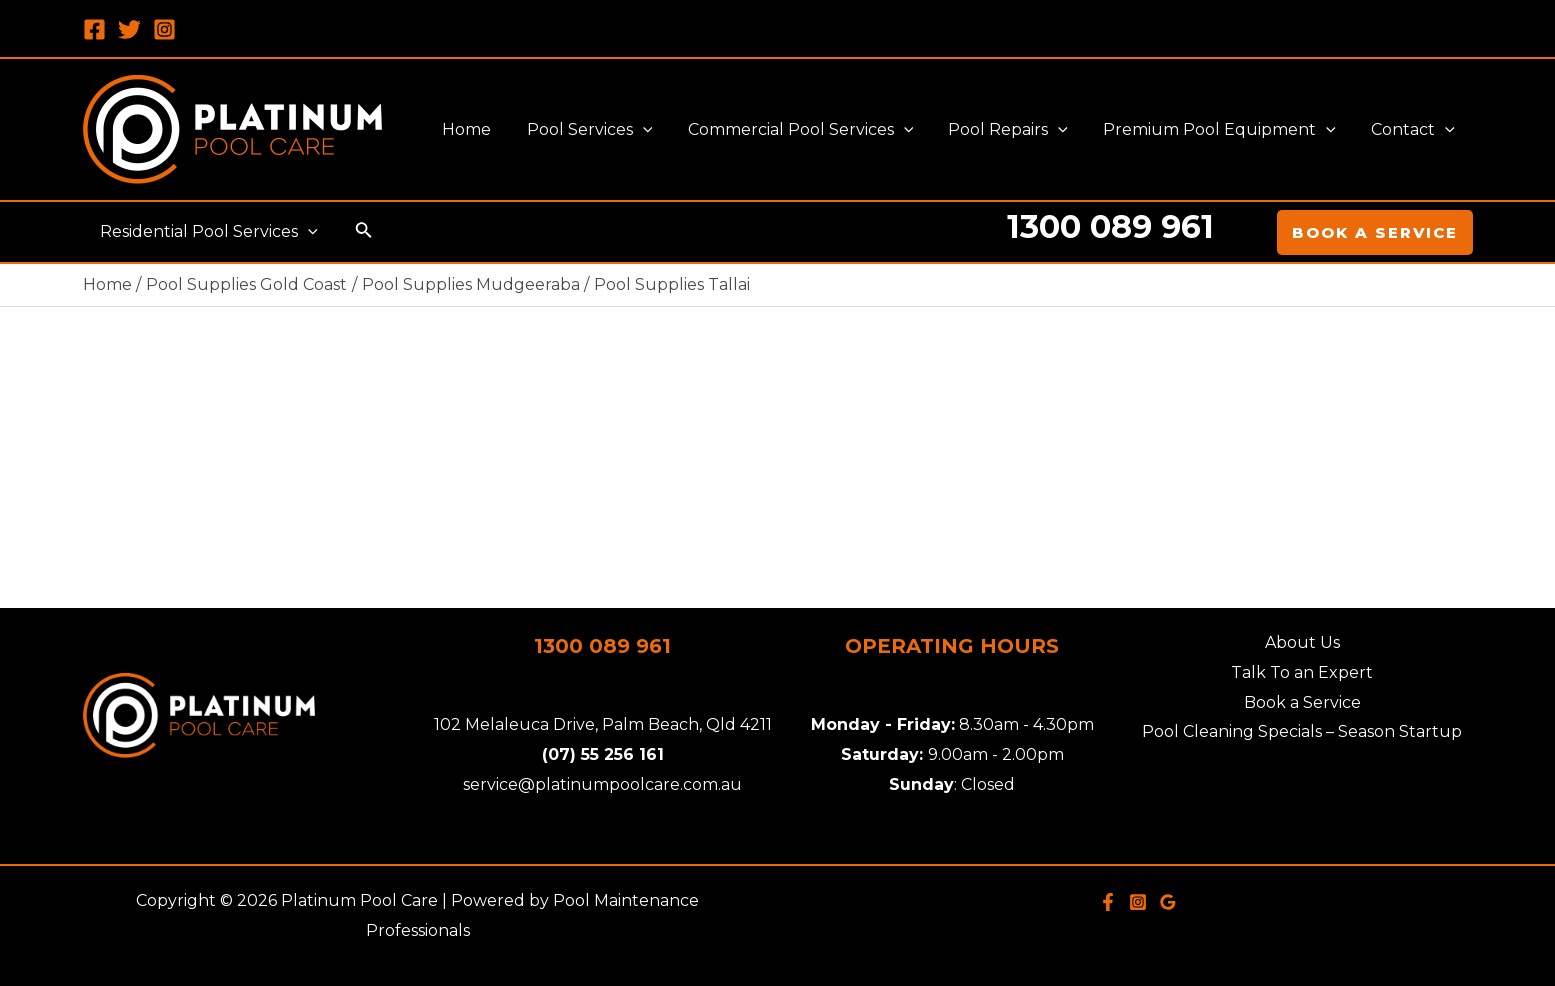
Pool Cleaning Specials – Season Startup (1302, 731)
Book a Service (1302, 702)
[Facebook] (94, 29)
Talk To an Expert (1302, 672)
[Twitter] (129, 29)
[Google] (1168, 902)
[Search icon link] (361, 232)
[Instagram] (164, 29)
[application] (658, 130)
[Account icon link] (1248, 232)
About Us (1302, 642)
